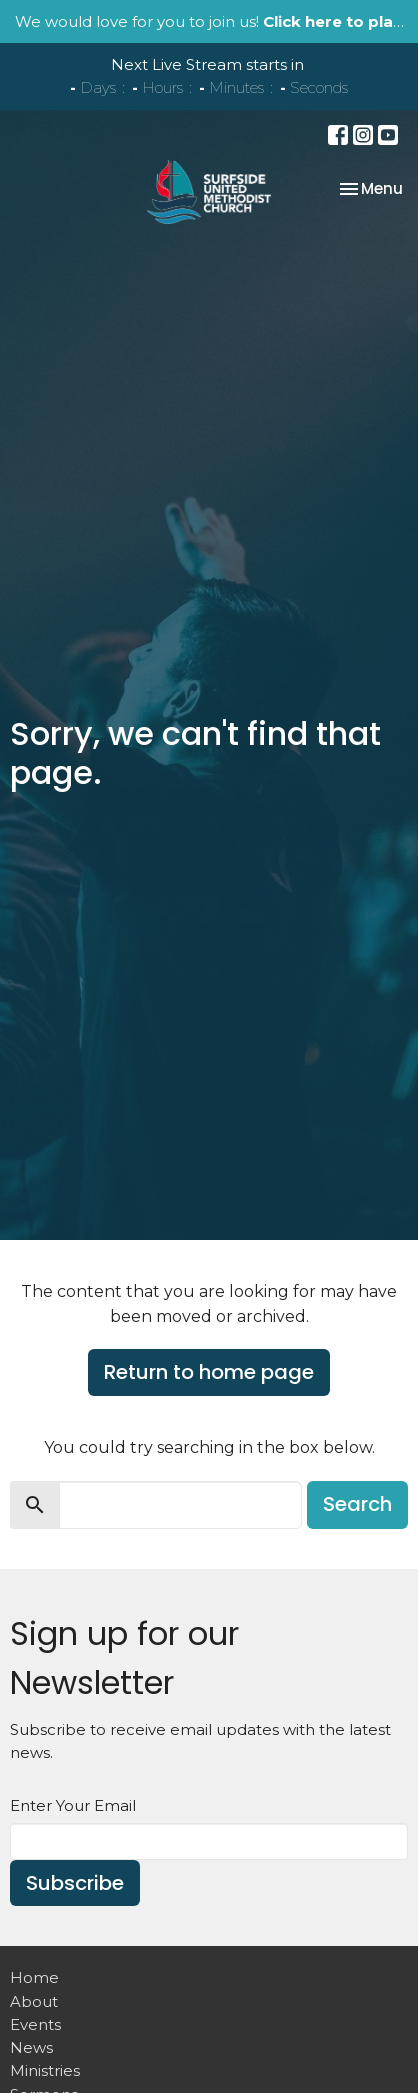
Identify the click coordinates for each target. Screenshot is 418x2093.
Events (35, 2024)
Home (34, 1977)
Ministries (45, 2070)
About (34, 2001)
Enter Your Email (73, 1805)
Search (357, 1504)
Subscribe (75, 1883)
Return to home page (209, 1372)
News (31, 2047)
